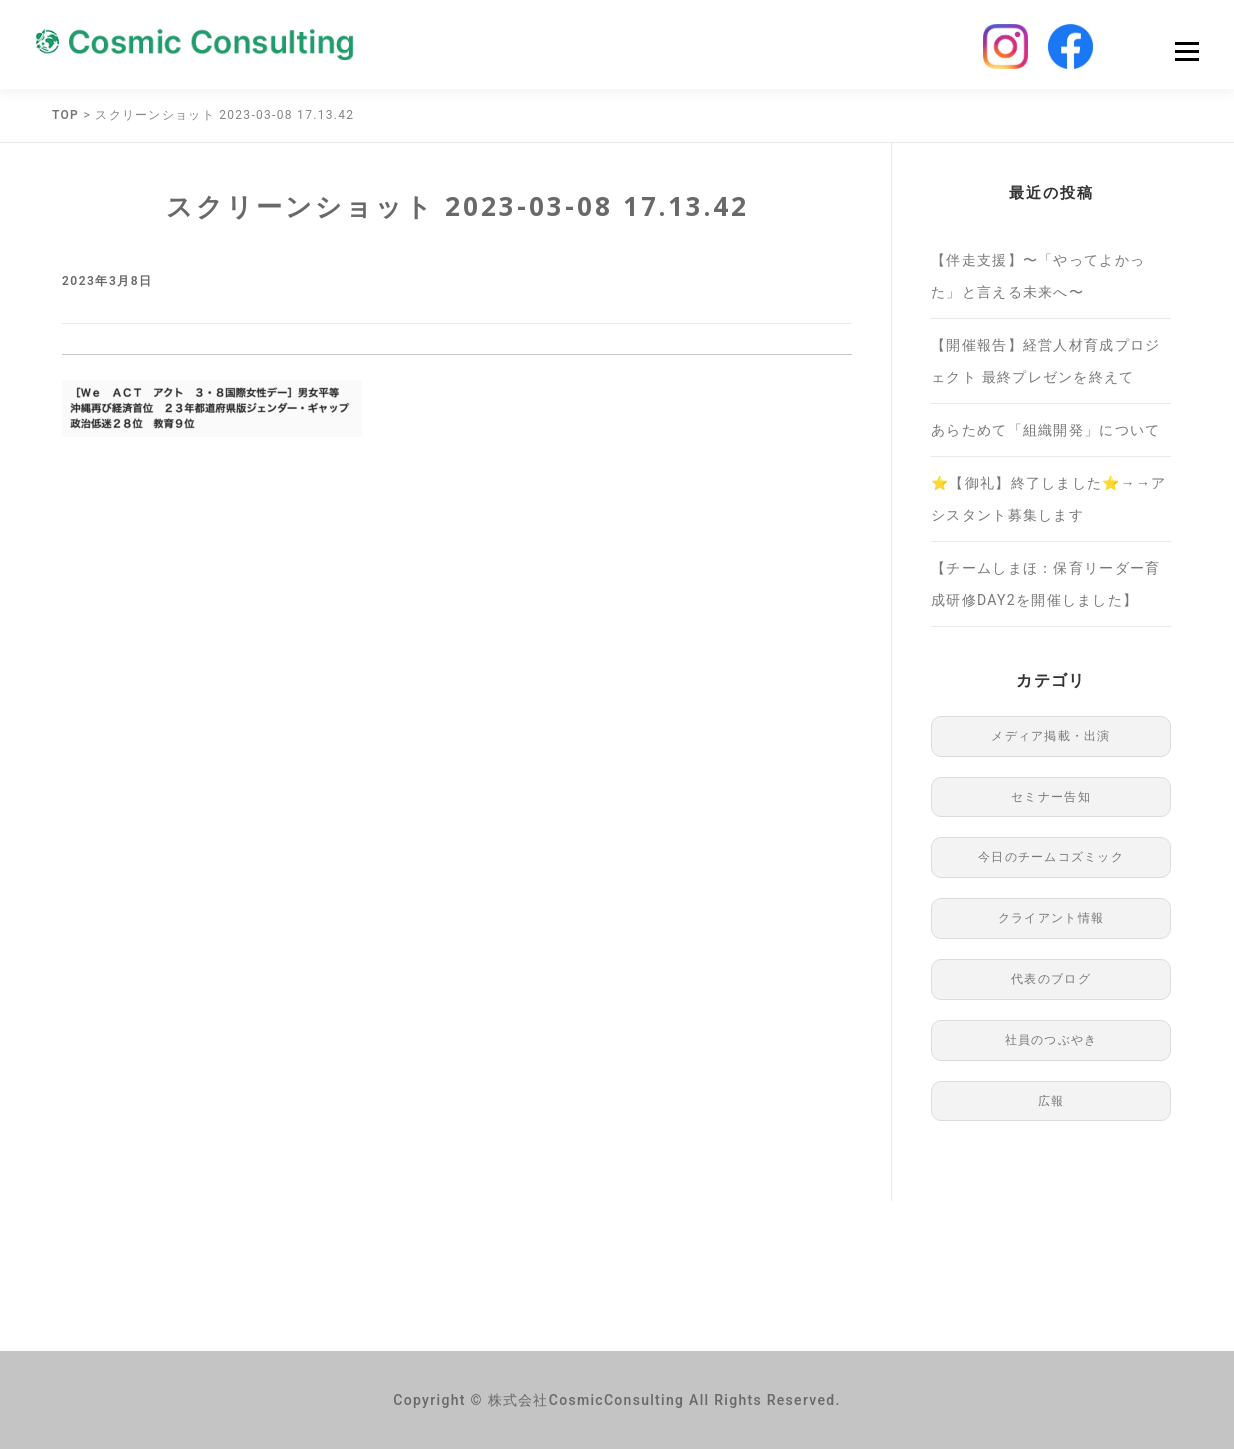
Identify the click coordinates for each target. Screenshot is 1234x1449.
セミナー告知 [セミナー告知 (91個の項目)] (1051, 797)
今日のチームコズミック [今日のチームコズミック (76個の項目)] (1051, 857)
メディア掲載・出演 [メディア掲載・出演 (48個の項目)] (1051, 736)
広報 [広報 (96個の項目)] (1051, 1101)
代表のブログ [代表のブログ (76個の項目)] (1051, 979)
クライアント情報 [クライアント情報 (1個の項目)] (1051, 918)
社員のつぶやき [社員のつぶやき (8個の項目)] (1051, 1040)
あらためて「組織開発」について (1046, 430)
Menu (1186, 51)
